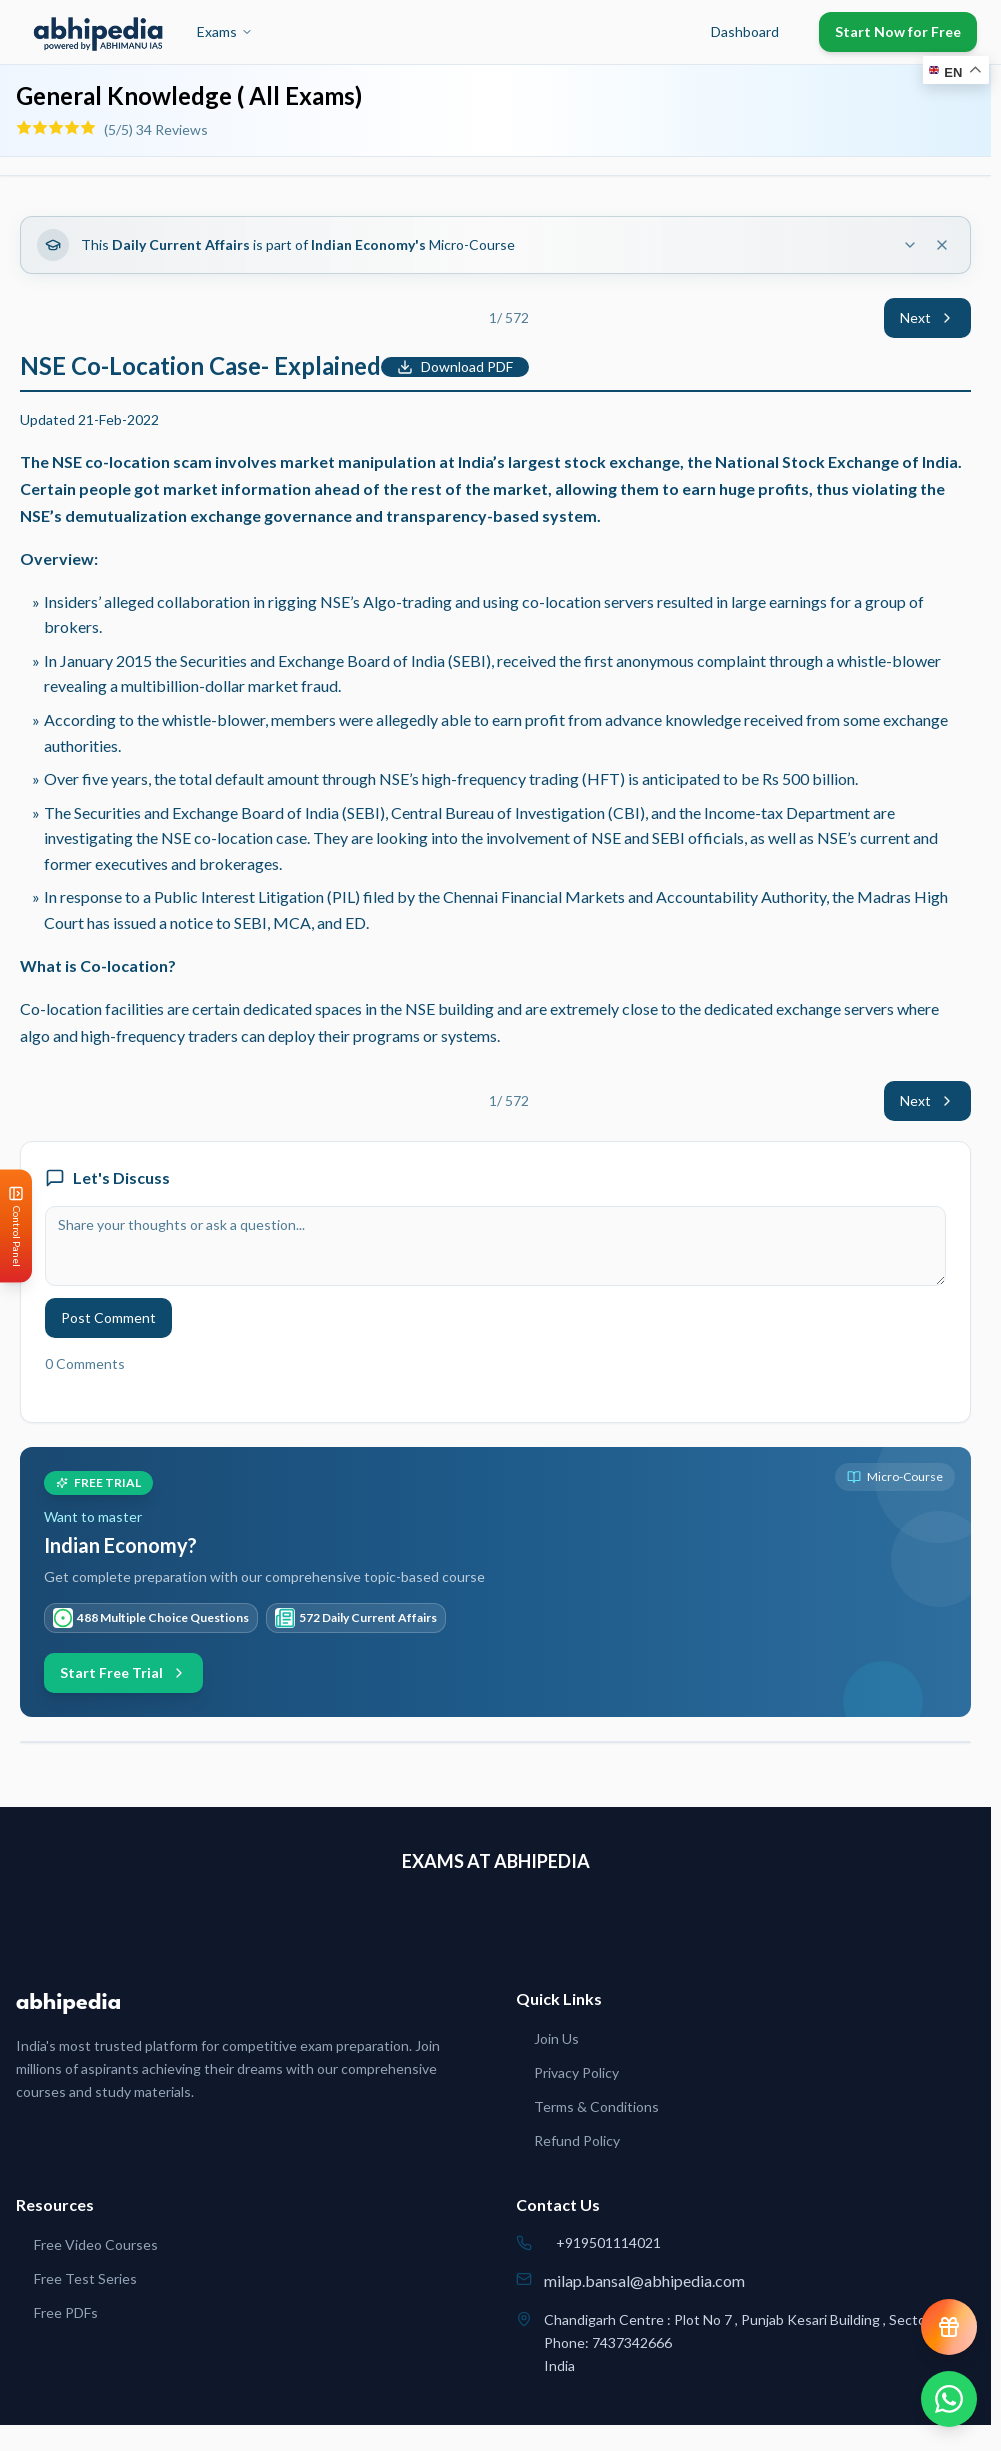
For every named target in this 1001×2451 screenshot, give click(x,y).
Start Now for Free (898, 31)
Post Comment (108, 1317)
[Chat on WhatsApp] (949, 2399)
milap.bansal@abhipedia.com (644, 2280)
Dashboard (745, 31)
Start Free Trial (123, 1672)
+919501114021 (608, 2242)
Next (927, 317)
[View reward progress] (949, 2327)
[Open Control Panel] (16, 1225)
